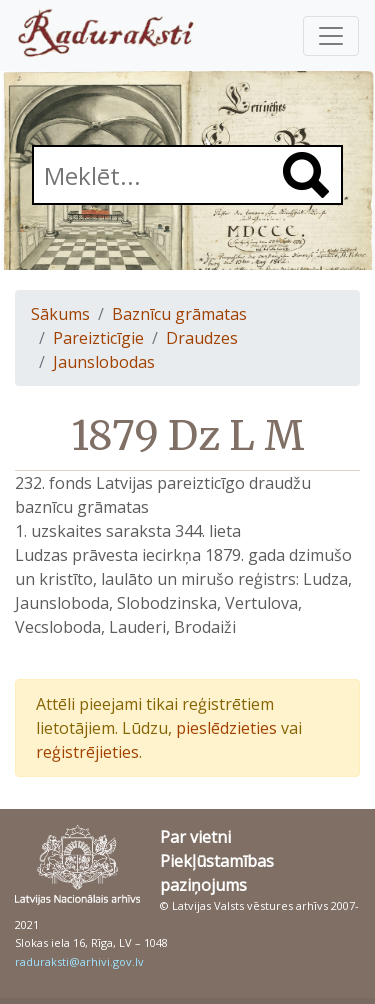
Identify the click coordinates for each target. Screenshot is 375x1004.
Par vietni (195, 837)
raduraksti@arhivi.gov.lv (79, 961)
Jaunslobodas (104, 362)
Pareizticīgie (98, 338)
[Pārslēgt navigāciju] (331, 36)
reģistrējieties (87, 752)
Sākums (60, 314)
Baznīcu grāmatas (179, 314)
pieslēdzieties (226, 728)
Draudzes (202, 338)
